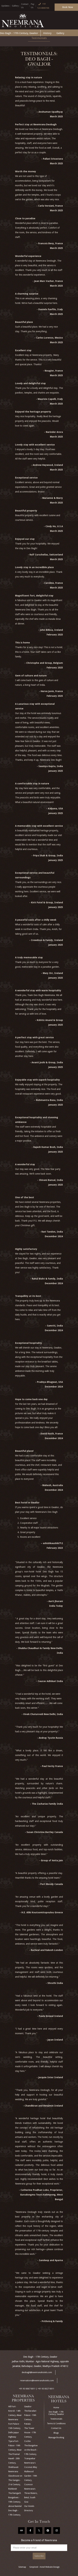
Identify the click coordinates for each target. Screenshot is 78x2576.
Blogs (56, 2433)
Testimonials (39, 38)
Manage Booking (56, 2437)
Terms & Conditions (56, 2423)
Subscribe (39, 2556)
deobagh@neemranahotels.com (37, 2372)
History (47, 33)
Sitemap (22, 2567)
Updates (5, 5)
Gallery (15, 5)
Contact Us (24, 6)
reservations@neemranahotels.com (37, 2380)
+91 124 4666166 (43, 5)
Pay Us (32, 6)
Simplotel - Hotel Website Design (44, 2567)
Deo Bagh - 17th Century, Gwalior (19, 33)
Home (56, 2407)
